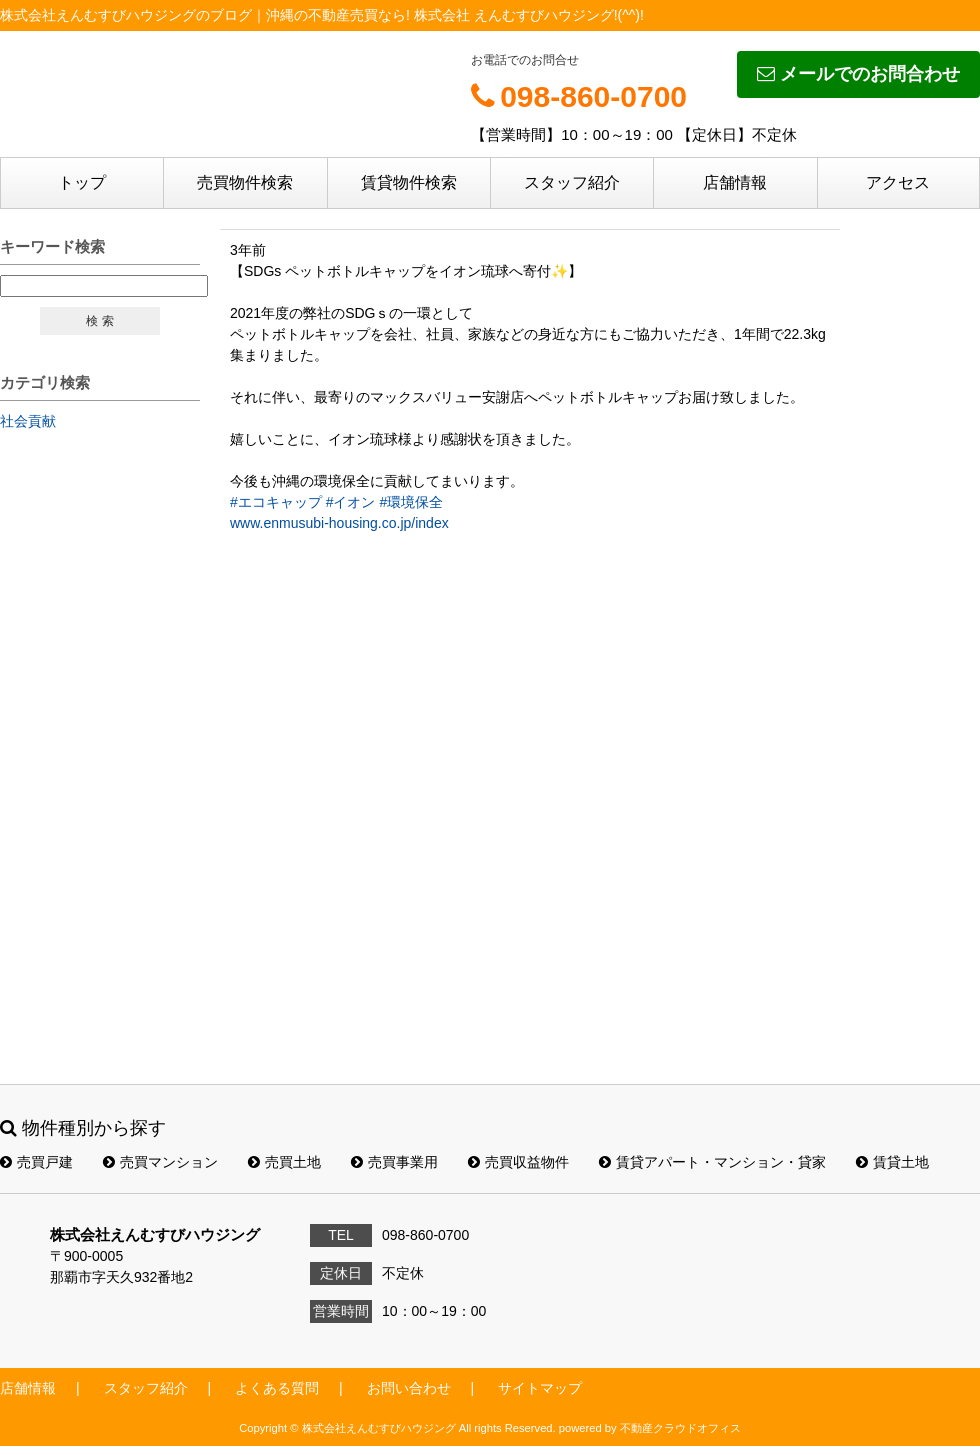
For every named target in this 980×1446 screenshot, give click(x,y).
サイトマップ (540, 1388)
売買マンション (160, 1162)
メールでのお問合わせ (858, 74)
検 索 (99, 321)
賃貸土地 (892, 1162)
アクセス (898, 182)
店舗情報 (735, 182)
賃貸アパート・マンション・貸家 (712, 1162)
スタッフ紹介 (572, 182)
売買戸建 (36, 1162)
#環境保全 (411, 502)
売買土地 (284, 1162)
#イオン (351, 502)
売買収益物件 (518, 1162)
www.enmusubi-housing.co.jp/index (339, 523)
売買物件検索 (245, 182)
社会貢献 (28, 421)
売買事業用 (394, 1162)
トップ (82, 182)
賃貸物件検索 (409, 182)
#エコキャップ (276, 502)
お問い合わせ (409, 1388)
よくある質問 (277, 1388)
